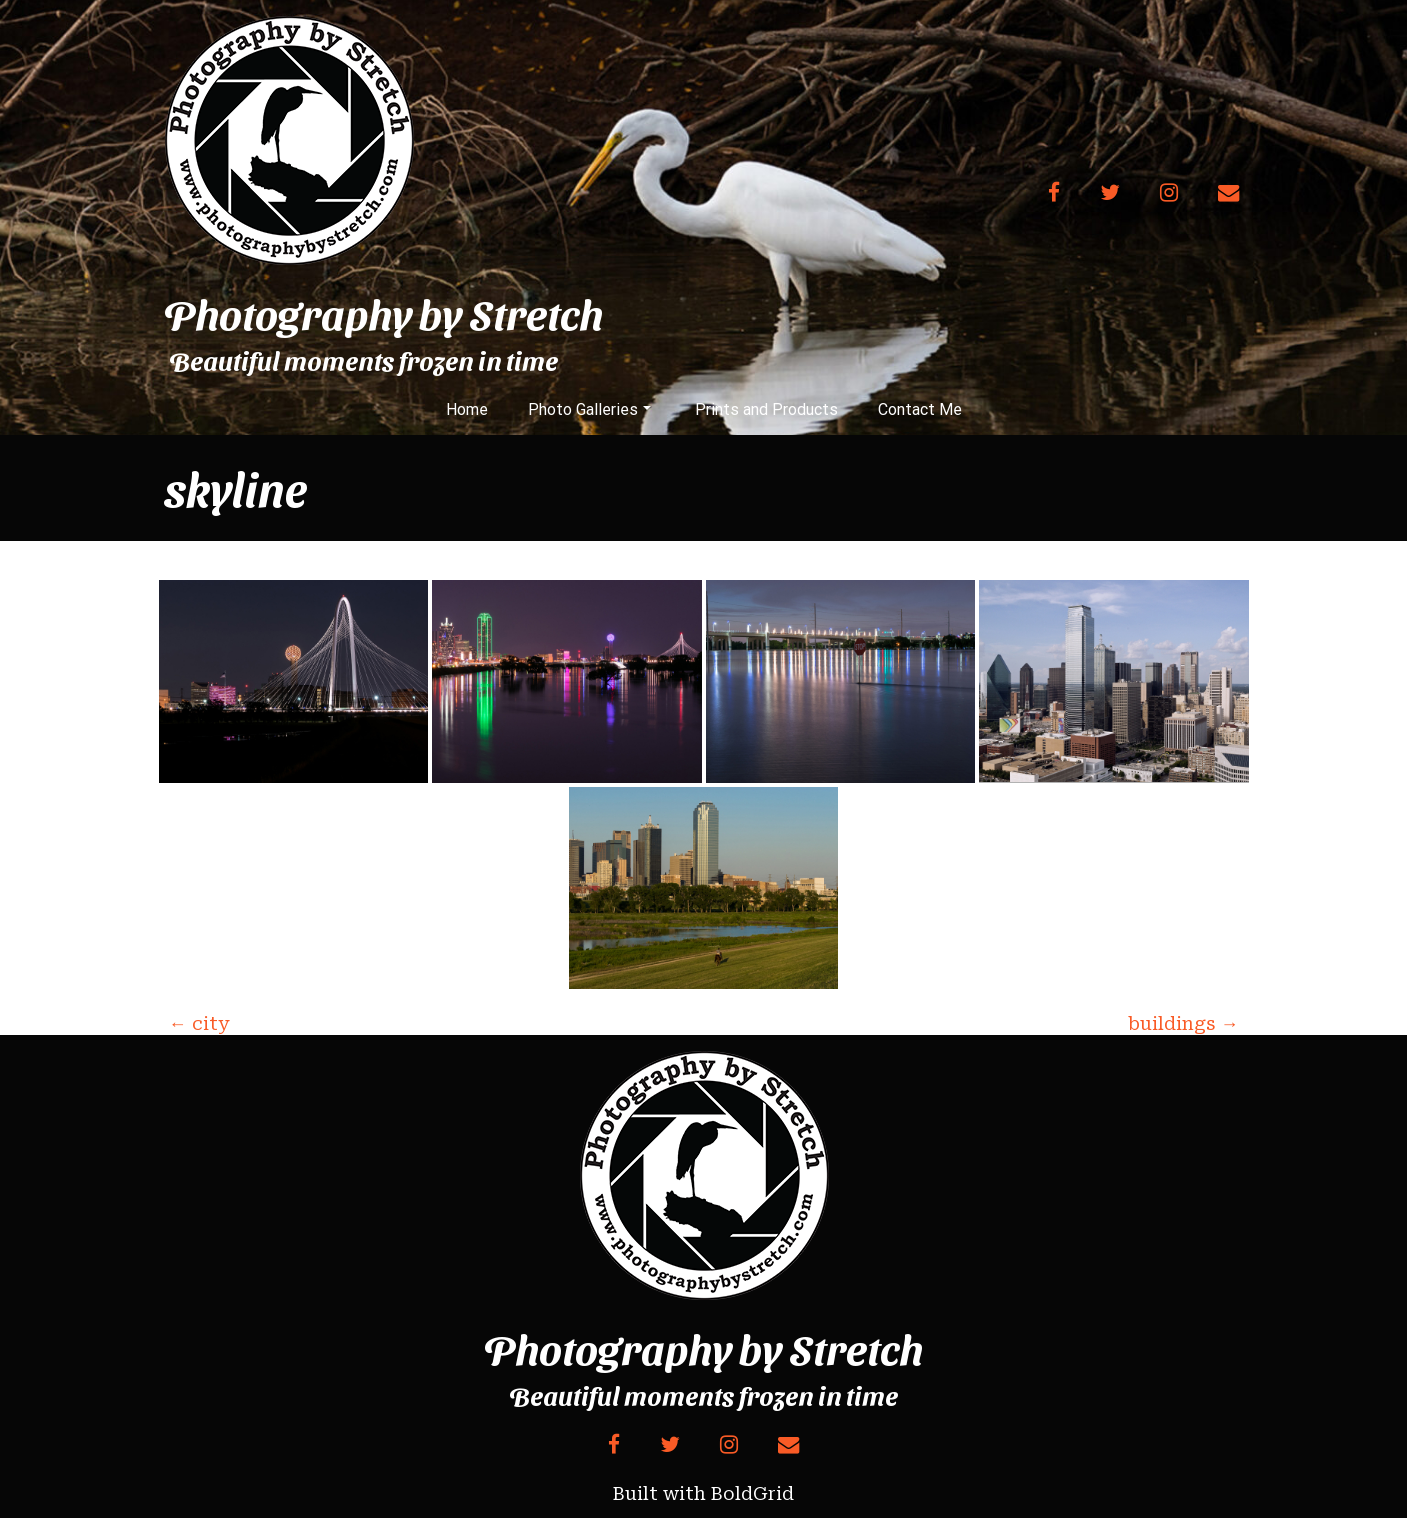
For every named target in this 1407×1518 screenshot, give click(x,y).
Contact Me (920, 409)
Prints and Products (766, 409)
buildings (1183, 1023)
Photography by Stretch (383, 313)
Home (467, 409)
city (199, 1023)
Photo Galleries (589, 409)
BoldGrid (752, 1493)
